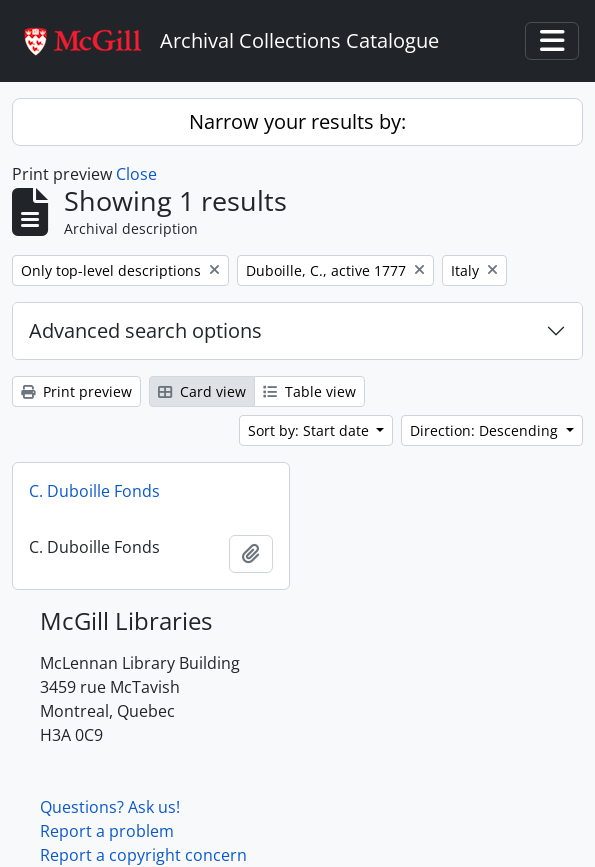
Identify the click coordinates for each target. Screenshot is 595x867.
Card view (202, 391)
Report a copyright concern (143, 855)
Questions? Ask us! (110, 807)
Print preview (76, 391)
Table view (309, 391)
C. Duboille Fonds (94, 491)
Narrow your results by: (297, 121)
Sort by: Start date (310, 430)
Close (136, 174)
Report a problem (107, 831)
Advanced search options (145, 330)
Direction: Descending (486, 430)
